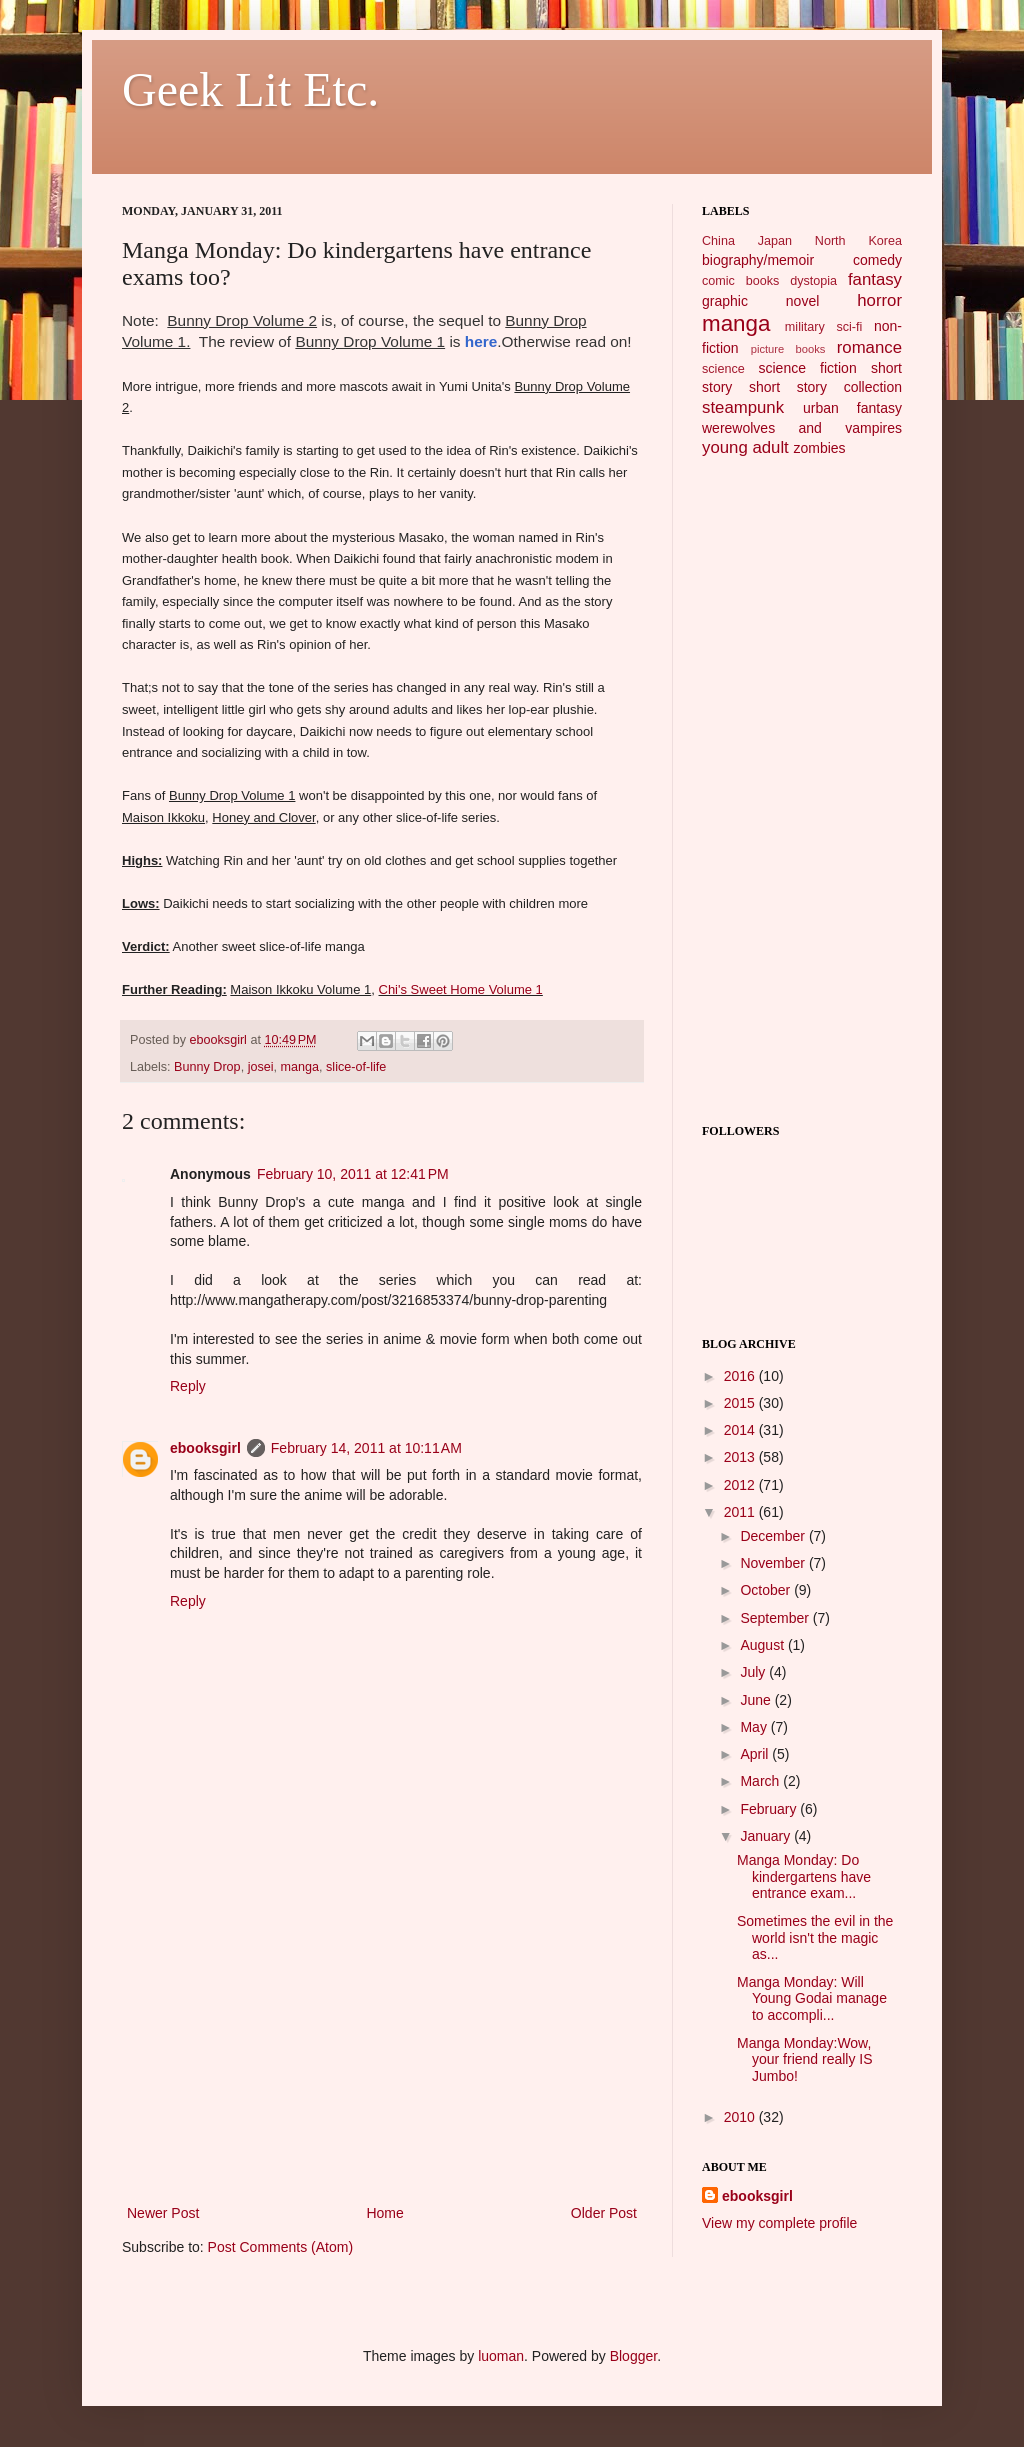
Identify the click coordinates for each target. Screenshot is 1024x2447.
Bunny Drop (207, 1067)
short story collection (825, 387)
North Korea (858, 241)
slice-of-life (356, 1067)
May (755, 1727)
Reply (188, 1386)
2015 (741, 1403)
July (754, 1672)
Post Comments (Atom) (280, 2247)
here (481, 341)
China (718, 241)
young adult (745, 447)
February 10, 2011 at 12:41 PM (353, 1174)
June (757, 1700)
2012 (741, 1485)
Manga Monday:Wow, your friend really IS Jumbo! (805, 2060)
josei (261, 1067)
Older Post (604, 2213)
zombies (819, 448)
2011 (741, 1512)
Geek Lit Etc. (250, 89)
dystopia (813, 281)
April (756, 1754)
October (767, 1590)
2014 (741, 1430)
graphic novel (760, 301)
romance (869, 347)
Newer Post (163, 2213)
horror (879, 300)
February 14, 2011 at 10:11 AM (366, 1448)
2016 (741, 1376)
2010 (741, 2117)
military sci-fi (823, 327)
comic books (740, 281)
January (767, 1836)
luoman (501, 2356)
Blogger (633, 2356)
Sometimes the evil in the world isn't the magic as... (815, 1938)
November (774, 1563)
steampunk (743, 407)
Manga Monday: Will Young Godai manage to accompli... (812, 1999)
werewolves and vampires (802, 428)
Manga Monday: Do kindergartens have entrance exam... (804, 1877)
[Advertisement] (382, 2051)
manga (300, 1067)
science (723, 369)
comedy (877, 260)
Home (384, 2213)
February (770, 1809)
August (763, 1645)
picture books (788, 349)
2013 (741, 1457)
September (776, 1618)
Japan (775, 241)
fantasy (875, 279)
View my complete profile (779, 2223)
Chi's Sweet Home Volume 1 (461, 989)
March (761, 1781)
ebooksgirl (220, 1040)
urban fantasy (852, 408)
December (774, 1536)
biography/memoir (758, 260)
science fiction (807, 368)
